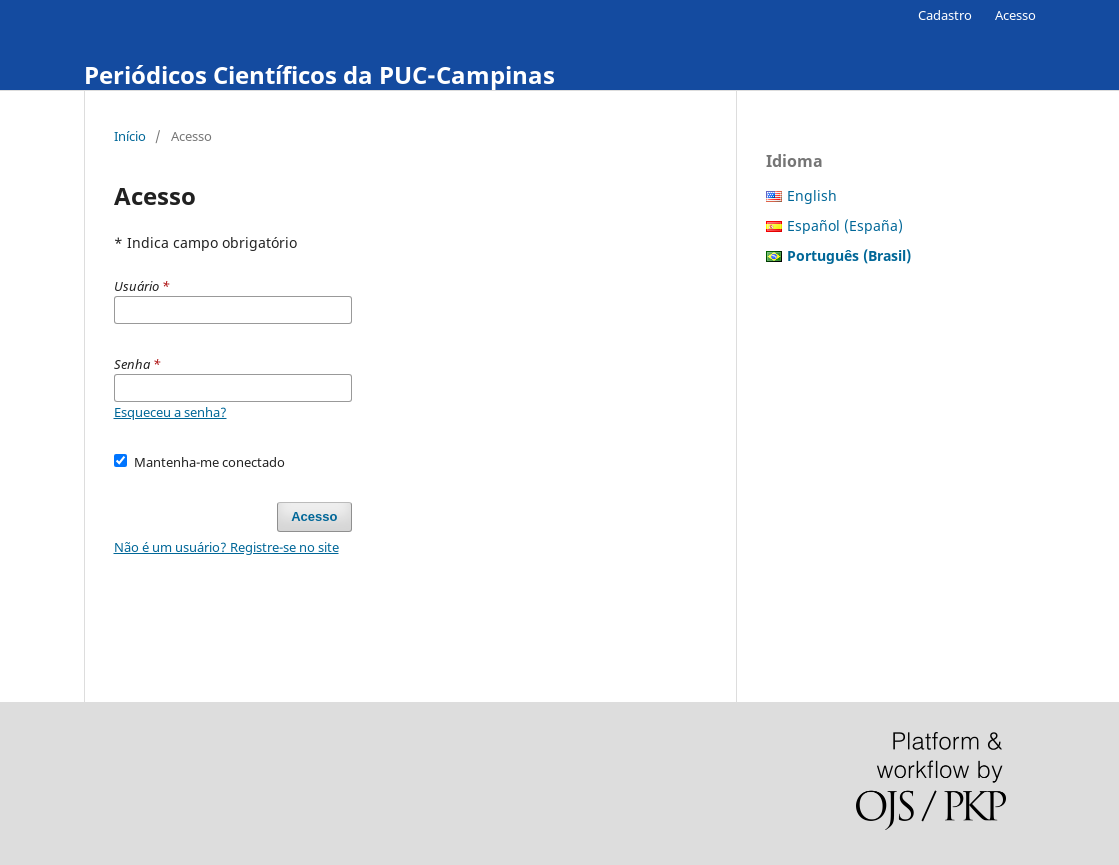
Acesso (1015, 15)
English (812, 195)
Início (130, 136)
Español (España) (845, 225)
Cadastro (945, 15)
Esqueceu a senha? (170, 412)
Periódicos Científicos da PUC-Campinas (319, 74)
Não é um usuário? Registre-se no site (226, 547)
